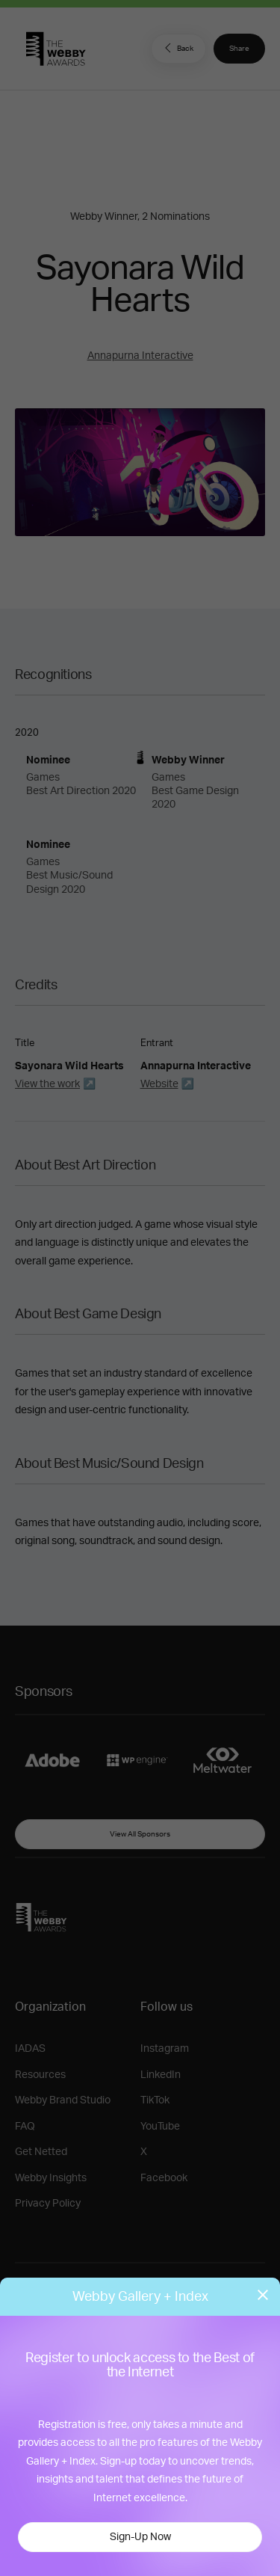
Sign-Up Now (140, 2537)
